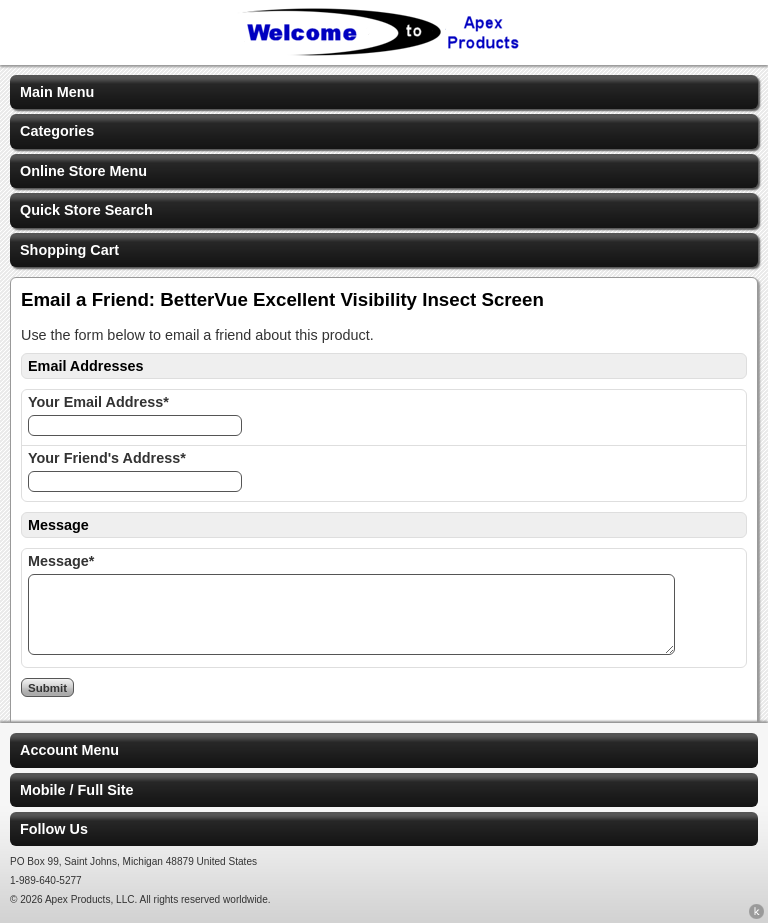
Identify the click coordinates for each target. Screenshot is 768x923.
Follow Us (54, 829)
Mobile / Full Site (77, 790)
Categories (57, 131)
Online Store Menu (83, 171)
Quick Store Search (86, 210)
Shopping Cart (69, 250)
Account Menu (69, 750)
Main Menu (57, 92)
